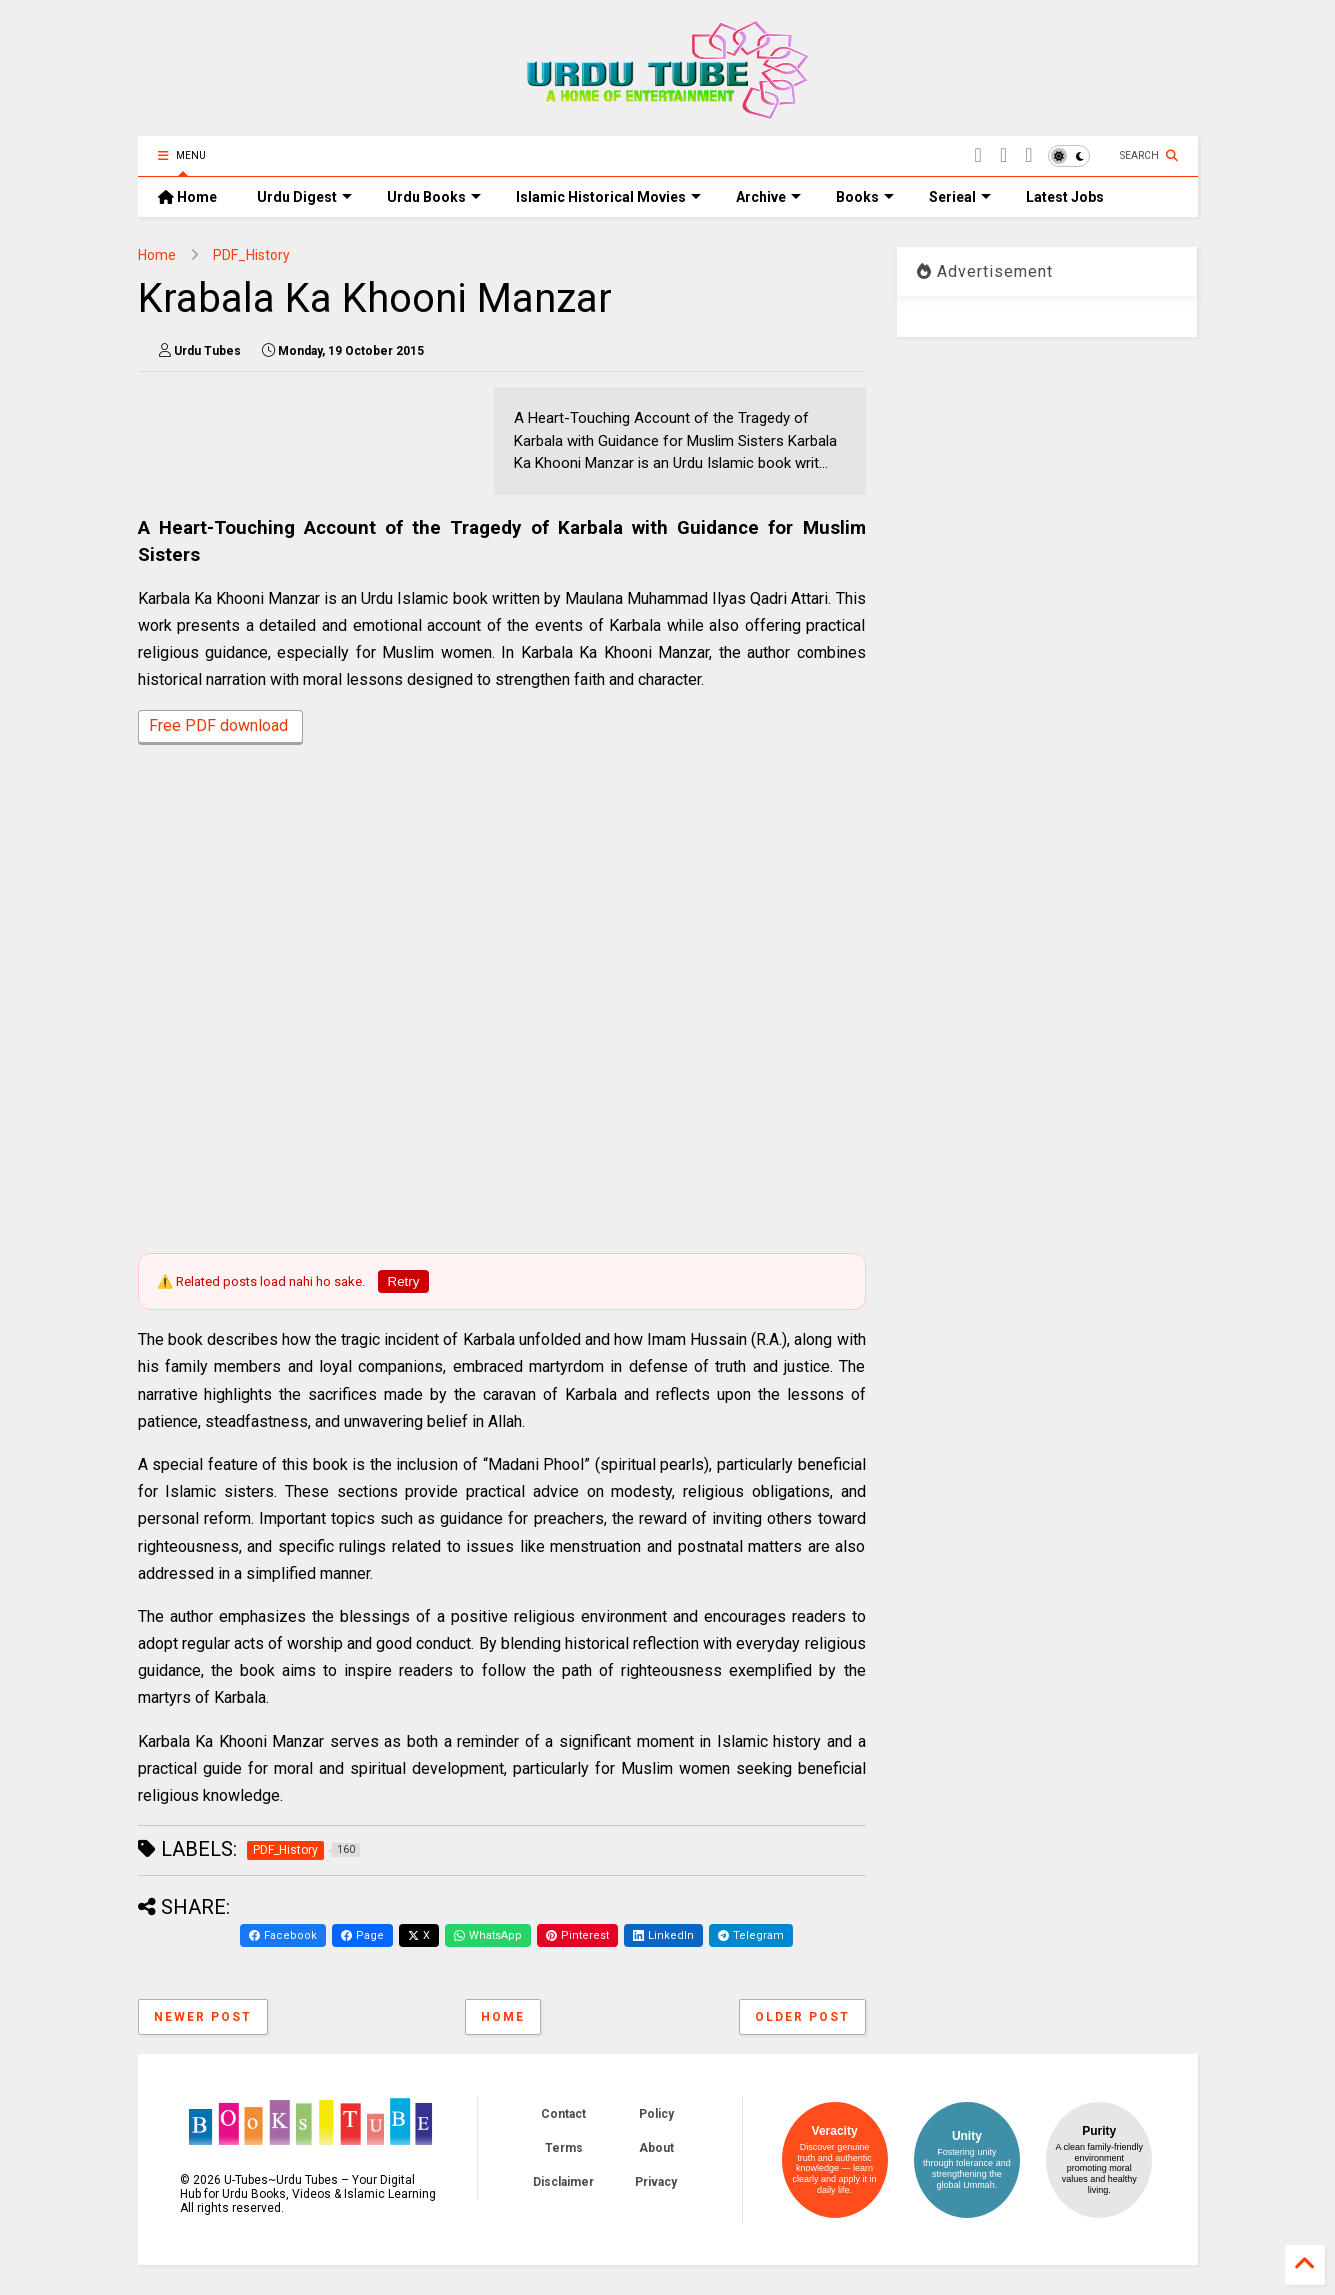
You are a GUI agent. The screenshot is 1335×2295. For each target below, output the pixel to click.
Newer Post (203, 2017)
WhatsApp (488, 1935)
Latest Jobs (1065, 197)
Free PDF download (220, 727)
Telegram (751, 1935)
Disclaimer (563, 2182)
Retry (404, 1281)
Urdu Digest (304, 197)
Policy (656, 2114)
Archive (768, 197)
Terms (564, 2148)
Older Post (802, 2017)
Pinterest (577, 1935)
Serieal (960, 197)
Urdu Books (434, 197)
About (656, 2148)
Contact (563, 2114)
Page (362, 1935)
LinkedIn (663, 1935)
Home (187, 197)
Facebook (283, 1935)
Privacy (656, 2182)
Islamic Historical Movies (608, 197)
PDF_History (251, 255)
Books (865, 197)
